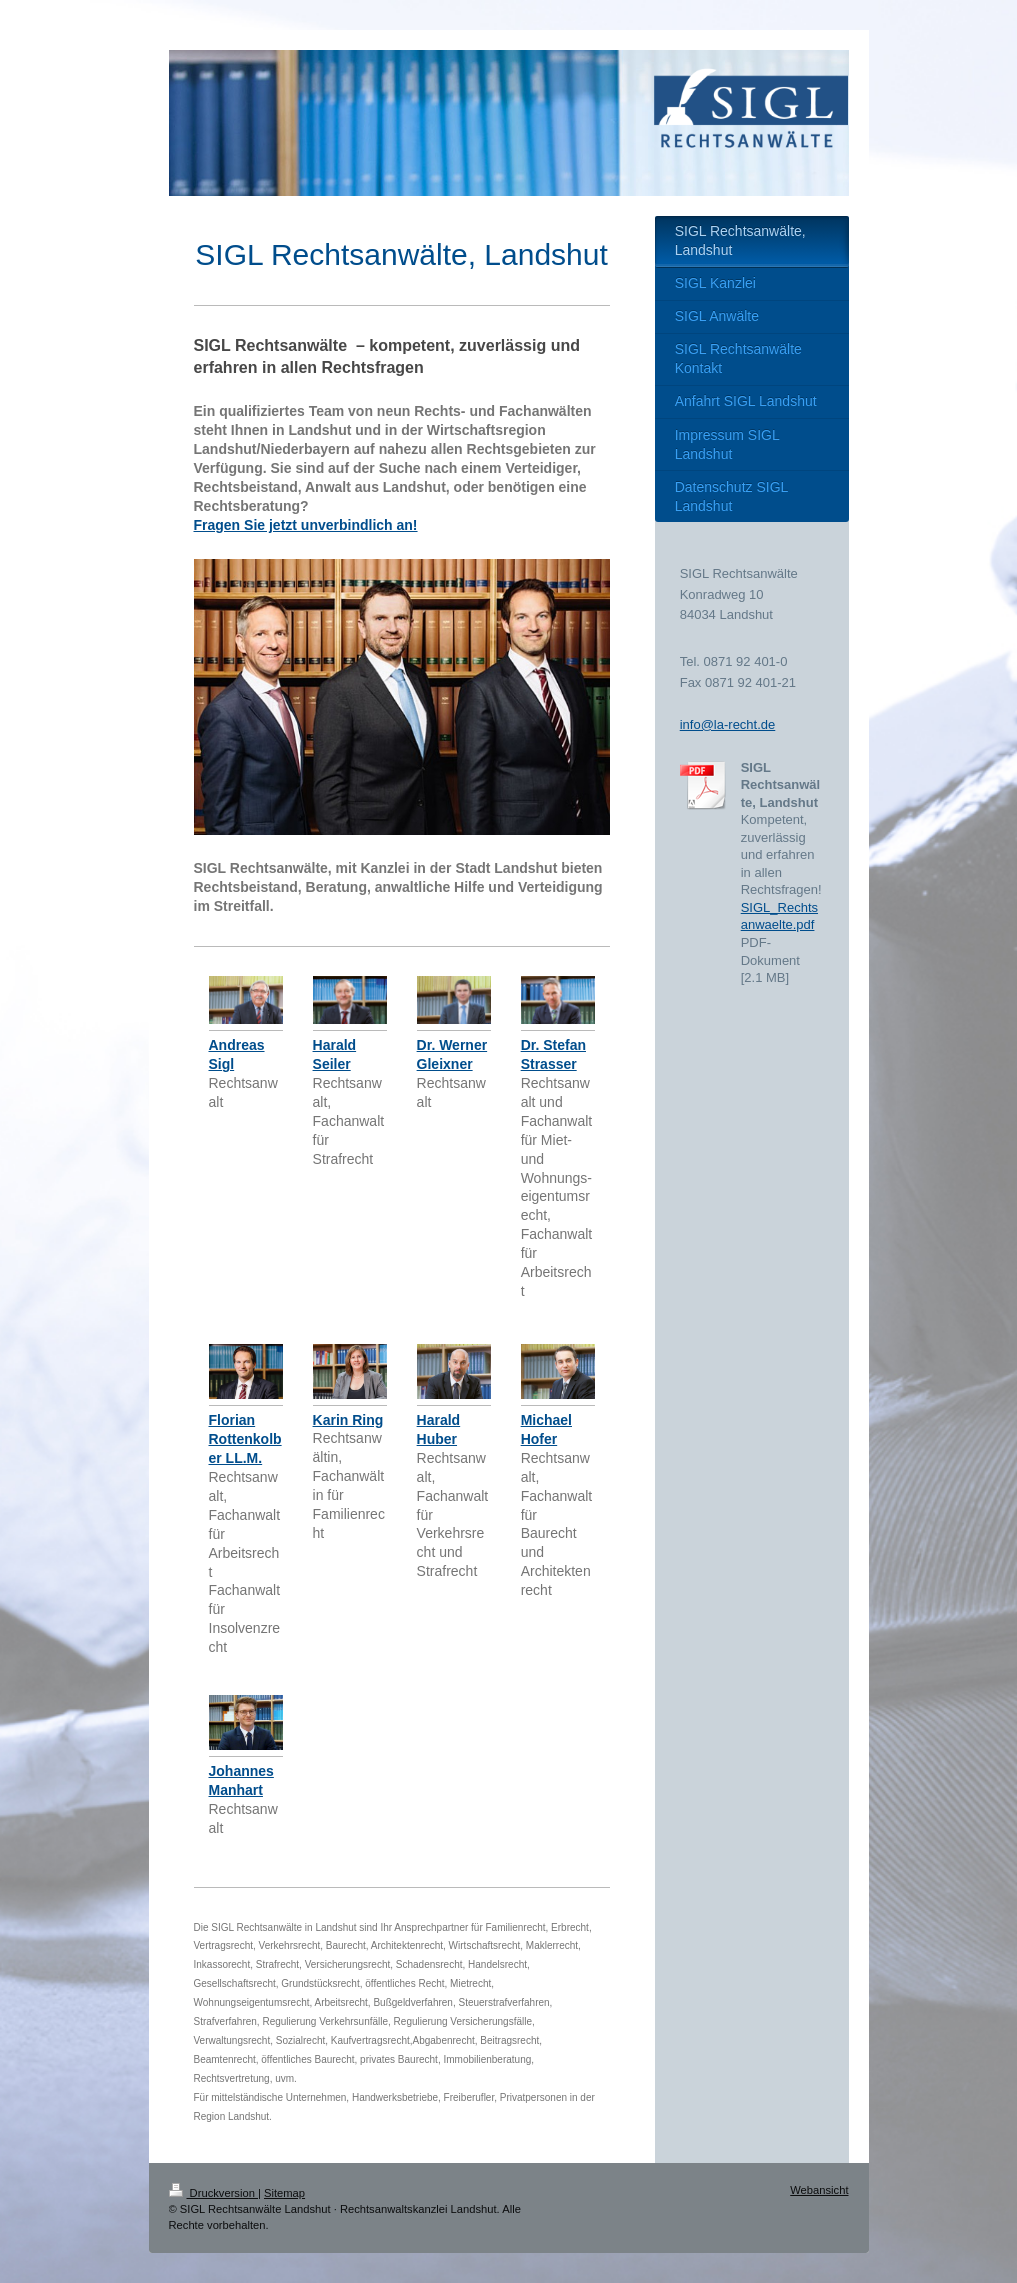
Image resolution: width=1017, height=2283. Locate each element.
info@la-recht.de (728, 724)
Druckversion (214, 2193)
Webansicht (819, 2190)
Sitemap (284, 2193)
